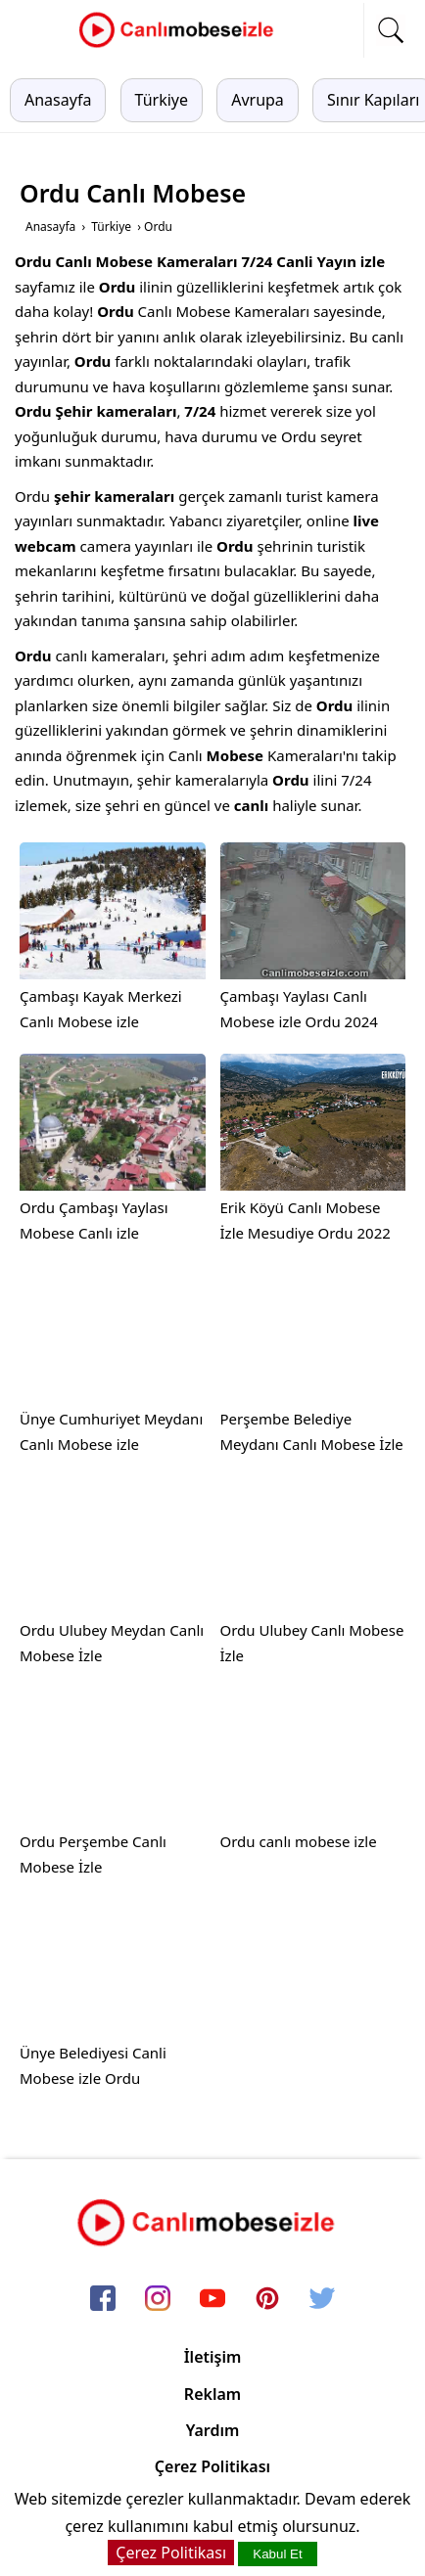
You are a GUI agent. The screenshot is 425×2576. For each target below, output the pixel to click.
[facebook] (103, 2299)
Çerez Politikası (212, 2466)
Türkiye (161, 100)
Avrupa (257, 100)
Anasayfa (57, 100)
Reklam (212, 2394)
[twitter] (322, 2299)
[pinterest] (267, 2299)
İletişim (213, 2357)
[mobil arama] (390, 30)
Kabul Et (277, 2554)
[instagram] (157, 2299)
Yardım (213, 2430)
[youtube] (212, 2299)
